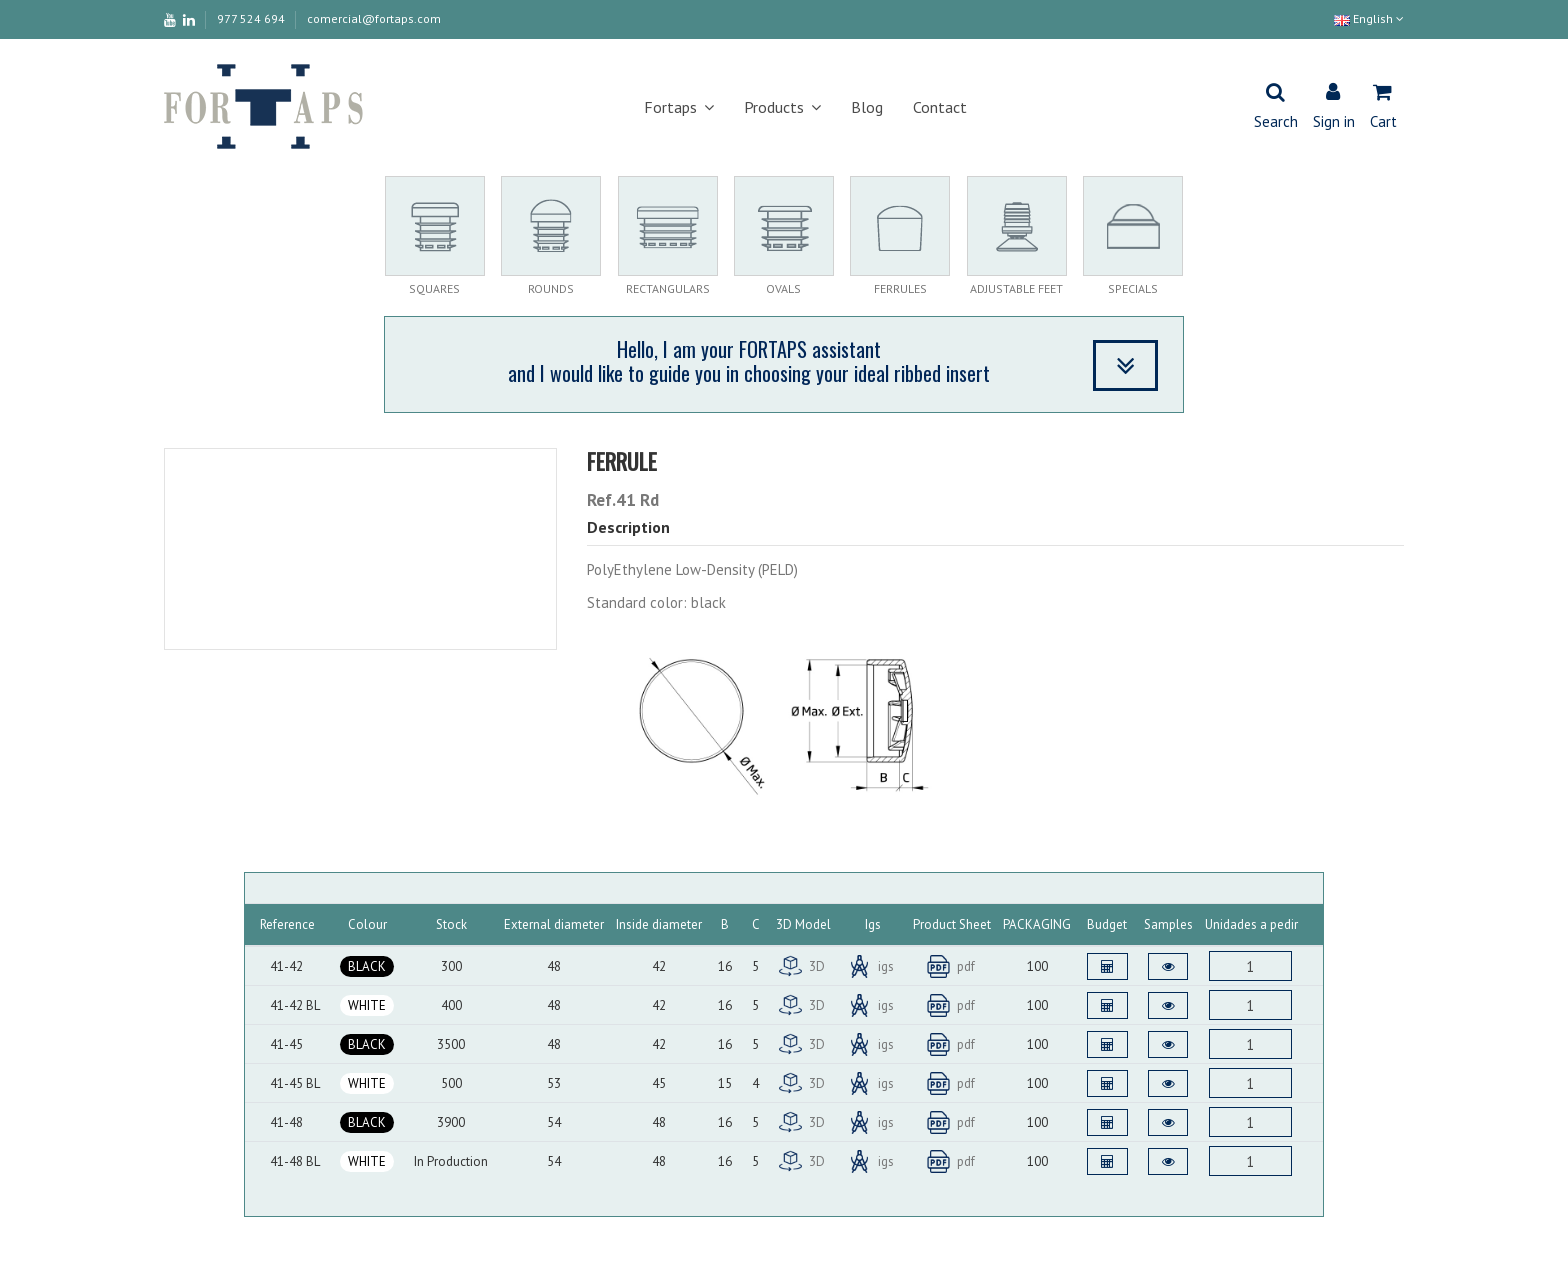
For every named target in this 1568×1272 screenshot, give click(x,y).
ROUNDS (551, 288)
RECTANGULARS (668, 288)
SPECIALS (1133, 288)
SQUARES (434, 288)
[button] (679, 107)
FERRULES (900, 288)
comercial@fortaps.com (374, 18)
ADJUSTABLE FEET (1016, 288)
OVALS (783, 288)
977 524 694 (252, 18)
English (1369, 18)
